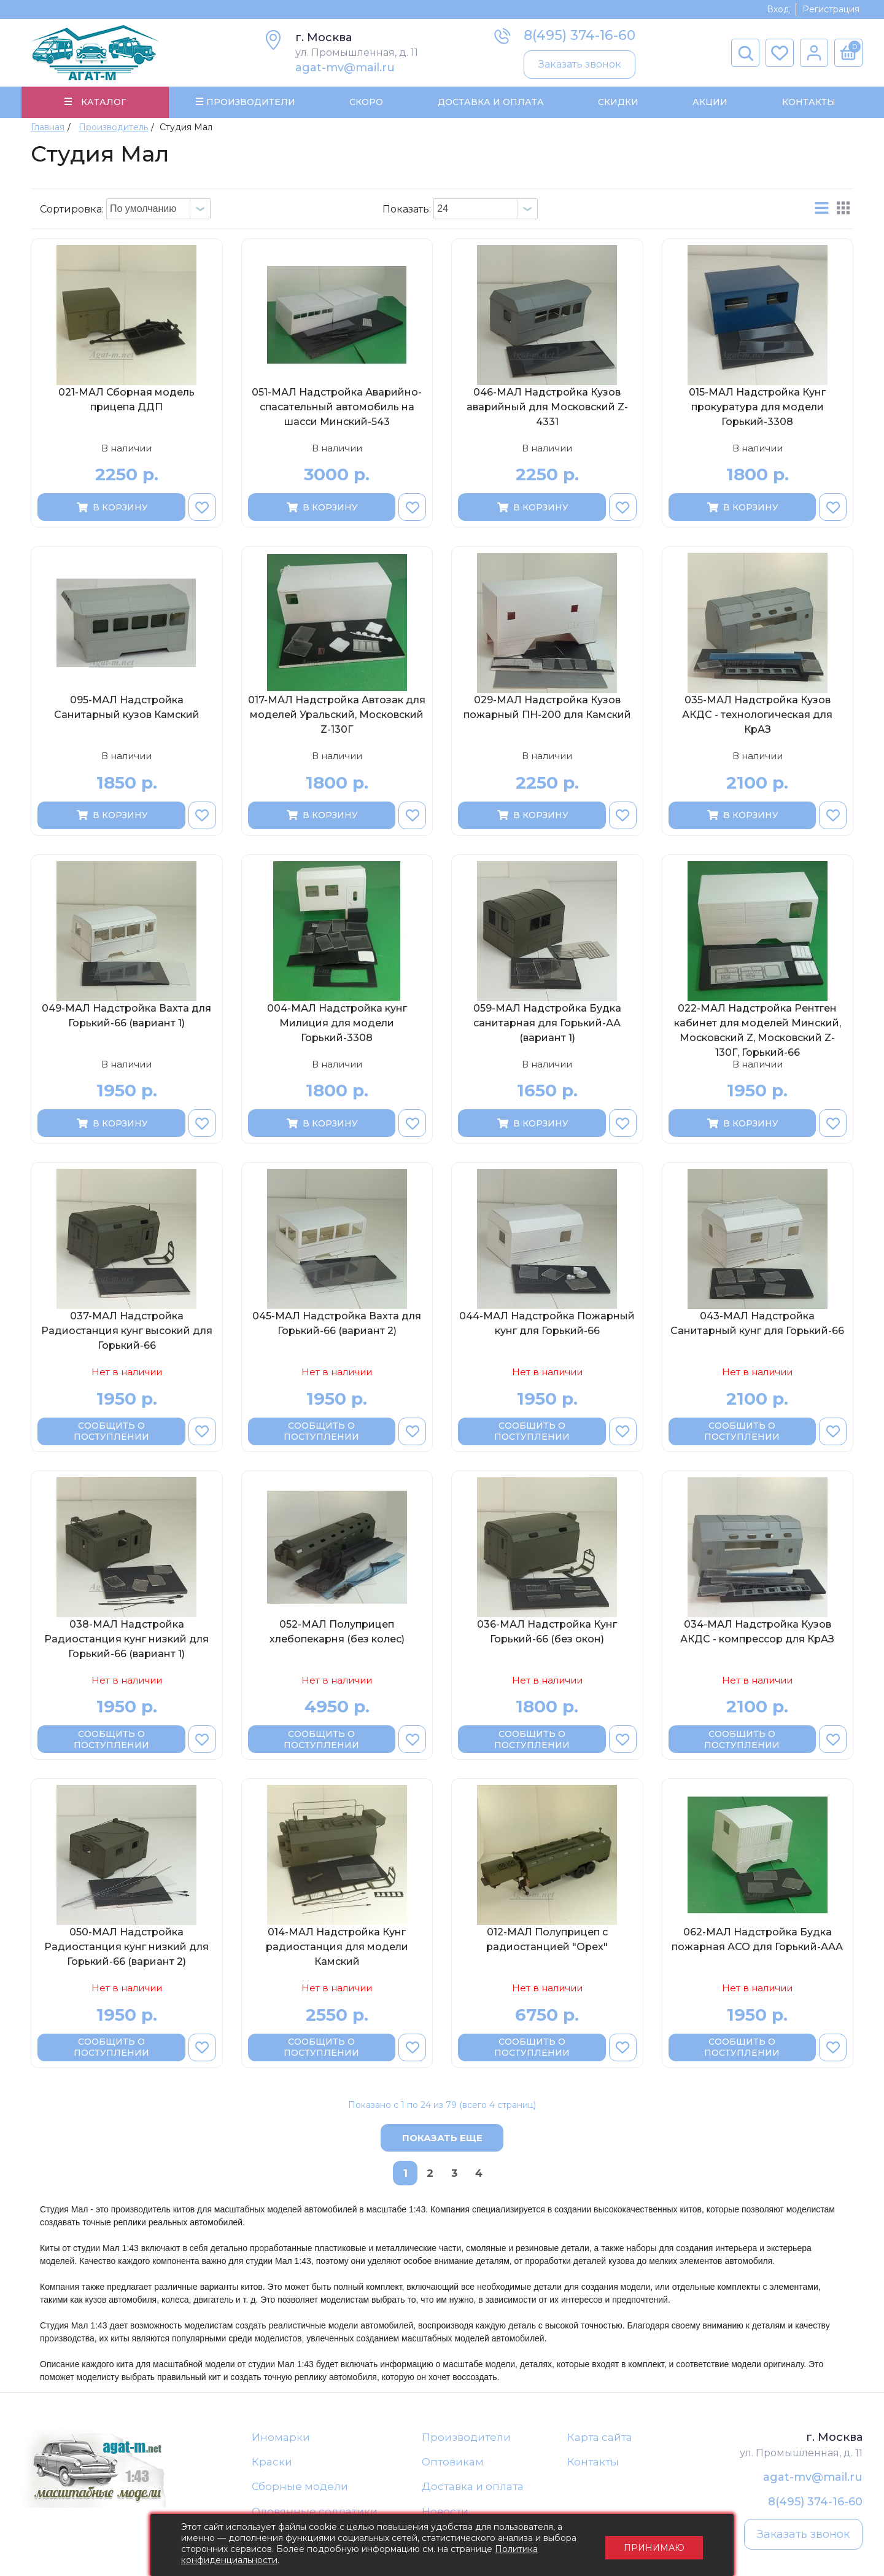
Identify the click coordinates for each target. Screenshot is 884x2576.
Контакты (808, 101)
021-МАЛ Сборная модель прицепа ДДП (126, 399)
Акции (709, 101)
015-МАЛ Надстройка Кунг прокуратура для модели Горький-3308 (757, 406)
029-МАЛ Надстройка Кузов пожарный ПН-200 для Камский (547, 708)
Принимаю (654, 2545)
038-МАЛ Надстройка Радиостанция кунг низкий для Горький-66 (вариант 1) (126, 1639)
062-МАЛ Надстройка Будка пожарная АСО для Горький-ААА (757, 1940)
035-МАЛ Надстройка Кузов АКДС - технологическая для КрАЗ (757, 715)
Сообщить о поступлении (111, 1432)
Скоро (366, 101)
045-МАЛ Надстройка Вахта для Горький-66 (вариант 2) (336, 1324)
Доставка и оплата (473, 2487)
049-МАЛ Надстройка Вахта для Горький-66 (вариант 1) (126, 1015)
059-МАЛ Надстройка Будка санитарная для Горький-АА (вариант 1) (547, 1023)
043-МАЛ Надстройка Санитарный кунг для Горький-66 (757, 1324)
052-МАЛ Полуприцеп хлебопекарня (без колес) (337, 1631)
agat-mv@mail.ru (345, 67)
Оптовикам (453, 2462)
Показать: (406, 209)
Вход (778, 9)
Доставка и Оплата (490, 101)
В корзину (111, 507)
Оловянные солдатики (315, 2512)
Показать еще (442, 2138)
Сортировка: (72, 209)
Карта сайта (599, 2437)
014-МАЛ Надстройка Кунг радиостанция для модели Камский (337, 1947)
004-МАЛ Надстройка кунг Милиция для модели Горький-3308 (337, 1023)
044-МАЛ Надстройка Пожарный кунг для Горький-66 (547, 1324)
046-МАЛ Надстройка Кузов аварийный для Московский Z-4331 (547, 406)
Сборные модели (300, 2487)
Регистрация (830, 9)
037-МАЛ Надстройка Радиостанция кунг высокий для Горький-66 (126, 1331)
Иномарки (281, 2437)
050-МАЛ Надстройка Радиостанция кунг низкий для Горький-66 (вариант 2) (126, 1947)
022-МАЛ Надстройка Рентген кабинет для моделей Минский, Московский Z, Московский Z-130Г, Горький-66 (757, 1030)
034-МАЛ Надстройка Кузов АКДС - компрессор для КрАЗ (757, 1631)
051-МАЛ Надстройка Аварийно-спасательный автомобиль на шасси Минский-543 (337, 406)
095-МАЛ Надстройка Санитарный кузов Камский (127, 708)
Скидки (618, 101)
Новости (445, 2512)
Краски (272, 2462)
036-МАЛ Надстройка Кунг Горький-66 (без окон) (547, 1631)
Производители (466, 2437)
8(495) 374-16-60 (579, 35)
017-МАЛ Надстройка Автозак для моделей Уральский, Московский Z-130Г (336, 715)
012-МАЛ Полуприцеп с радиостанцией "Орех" (547, 1940)
